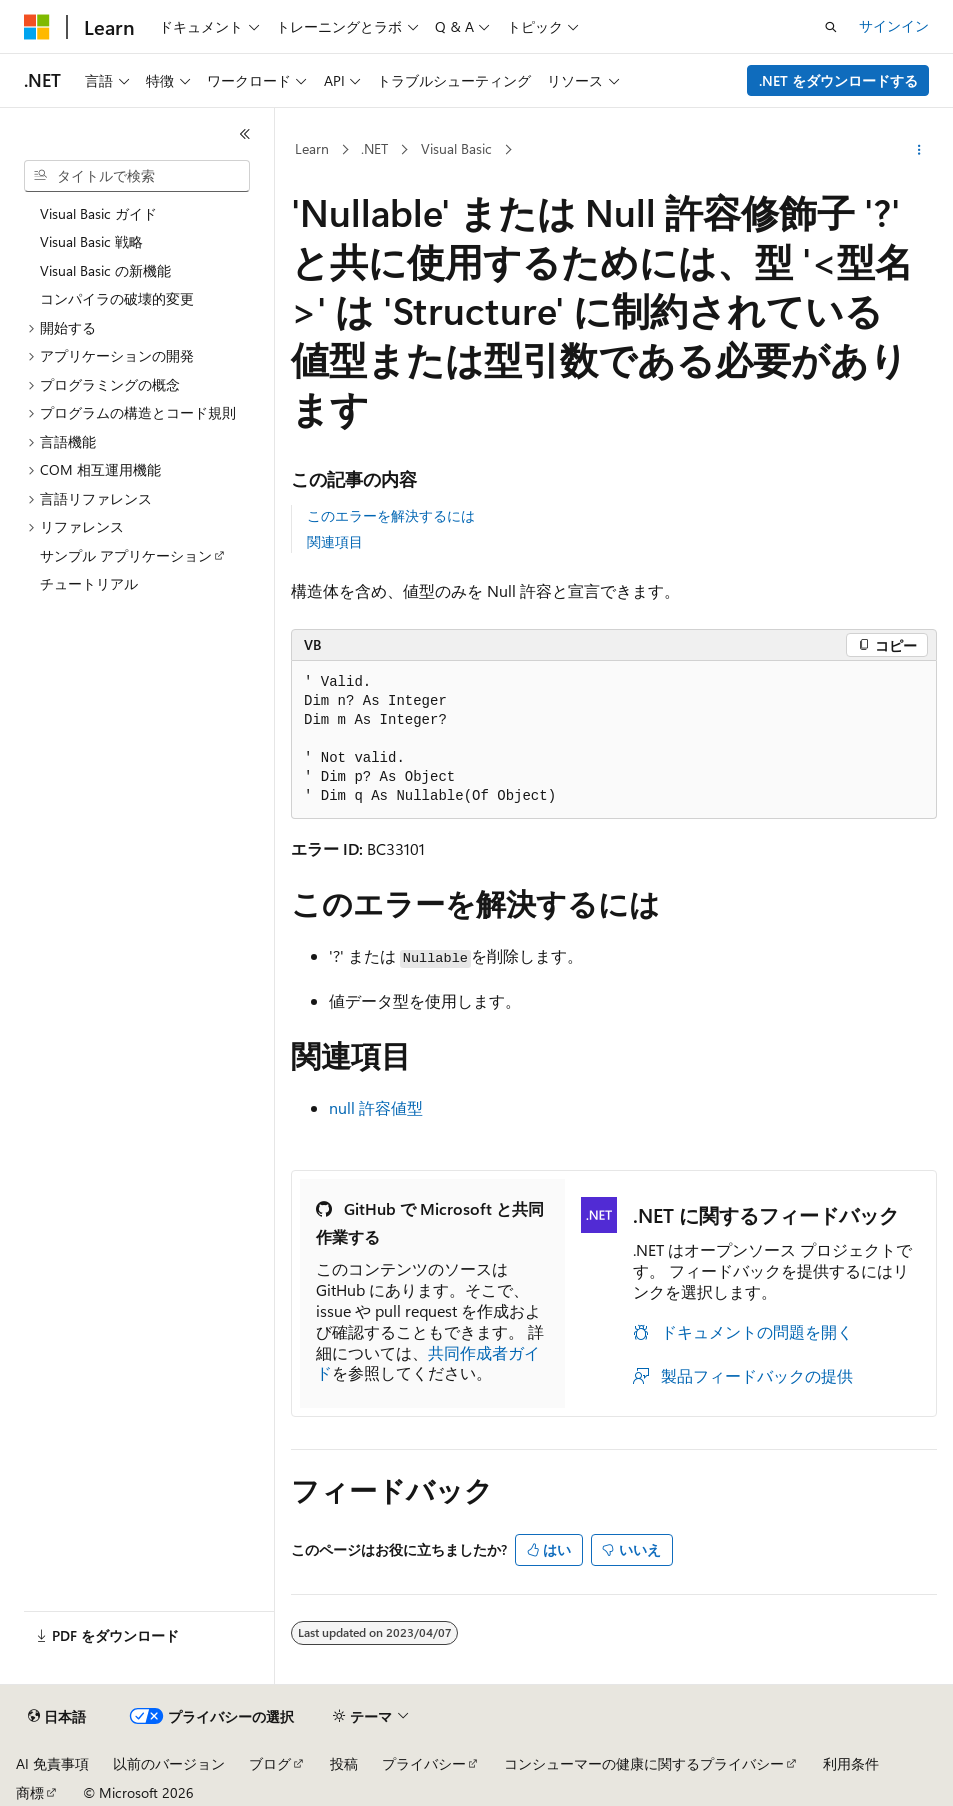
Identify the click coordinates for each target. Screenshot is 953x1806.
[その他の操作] (919, 150)
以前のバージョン (169, 1763)
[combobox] (137, 176)
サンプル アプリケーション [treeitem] (126, 555)
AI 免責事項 (52, 1763)
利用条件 (851, 1763)
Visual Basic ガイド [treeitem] (98, 213)
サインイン (894, 25)
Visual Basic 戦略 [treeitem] (91, 241)
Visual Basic (456, 148)
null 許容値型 (376, 1107)
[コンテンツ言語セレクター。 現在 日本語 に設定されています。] (57, 1717)
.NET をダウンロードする (838, 80)
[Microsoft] (37, 27)
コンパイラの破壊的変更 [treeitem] (117, 298)
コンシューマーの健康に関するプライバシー (644, 1763)
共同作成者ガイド (428, 1363)
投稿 (344, 1763)
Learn (312, 148)
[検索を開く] (831, 27)
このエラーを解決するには (391, 515)
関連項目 (335, 541)
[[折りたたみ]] (245, 134)
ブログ (270, 1763)
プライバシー (424, 1763)
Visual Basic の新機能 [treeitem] (105, 270)
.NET (374, 148)
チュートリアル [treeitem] (89, 583)
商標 (30, 1792)
